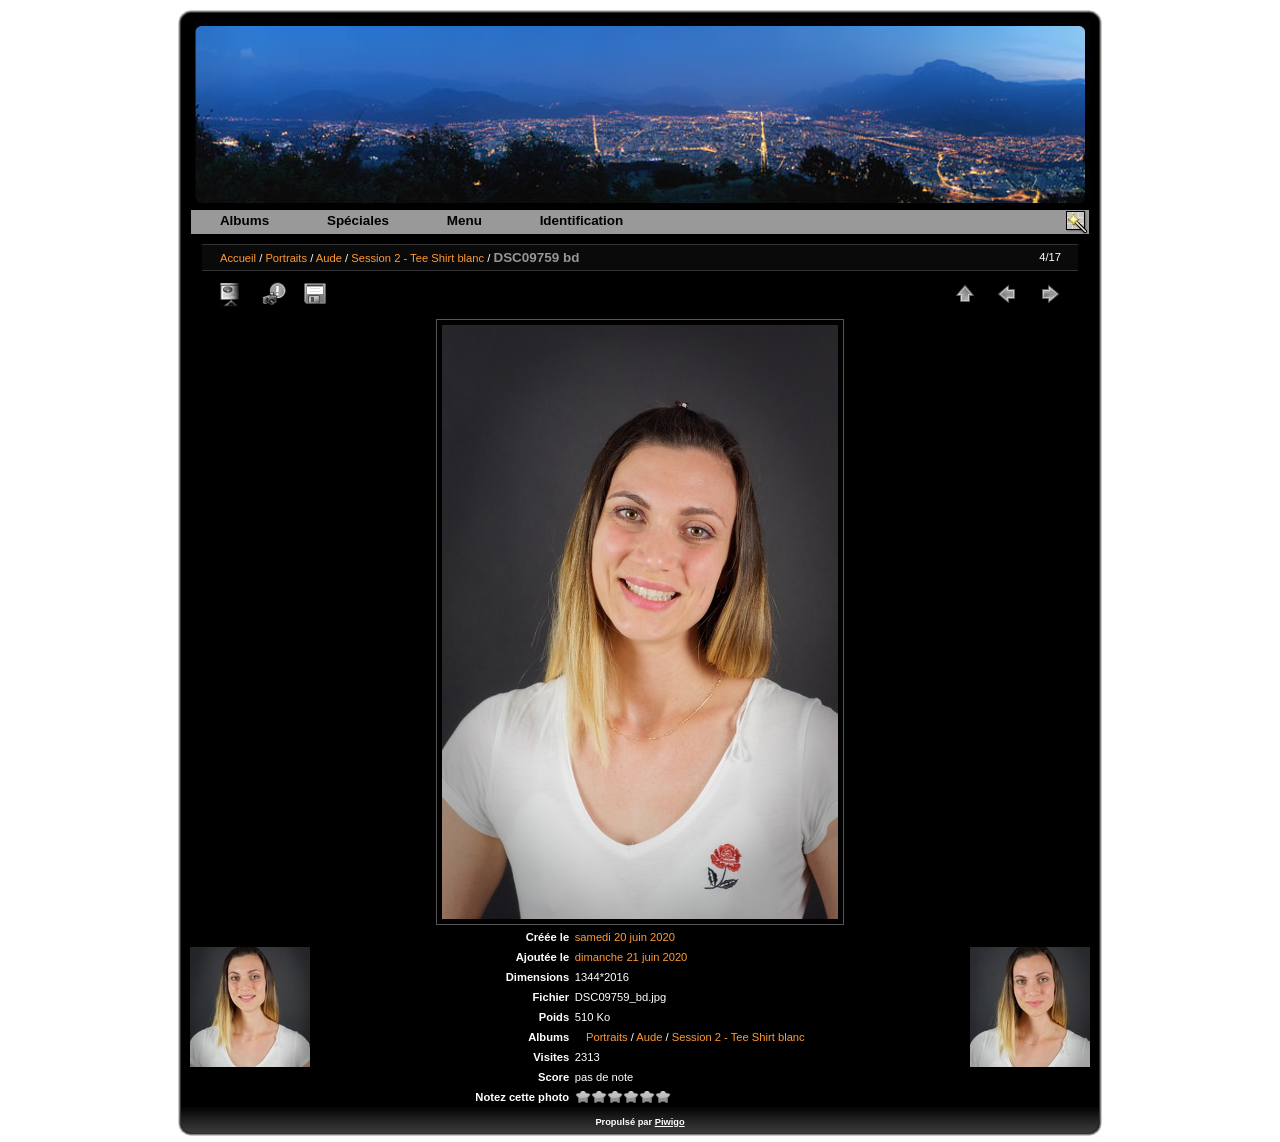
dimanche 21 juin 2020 (631, 957)
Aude (329, 258)
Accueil (238, 258)
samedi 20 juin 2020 (625, 937)
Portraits (286, 258)
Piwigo (670, 1122)
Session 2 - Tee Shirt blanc (417, 258)
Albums (244, 220)
